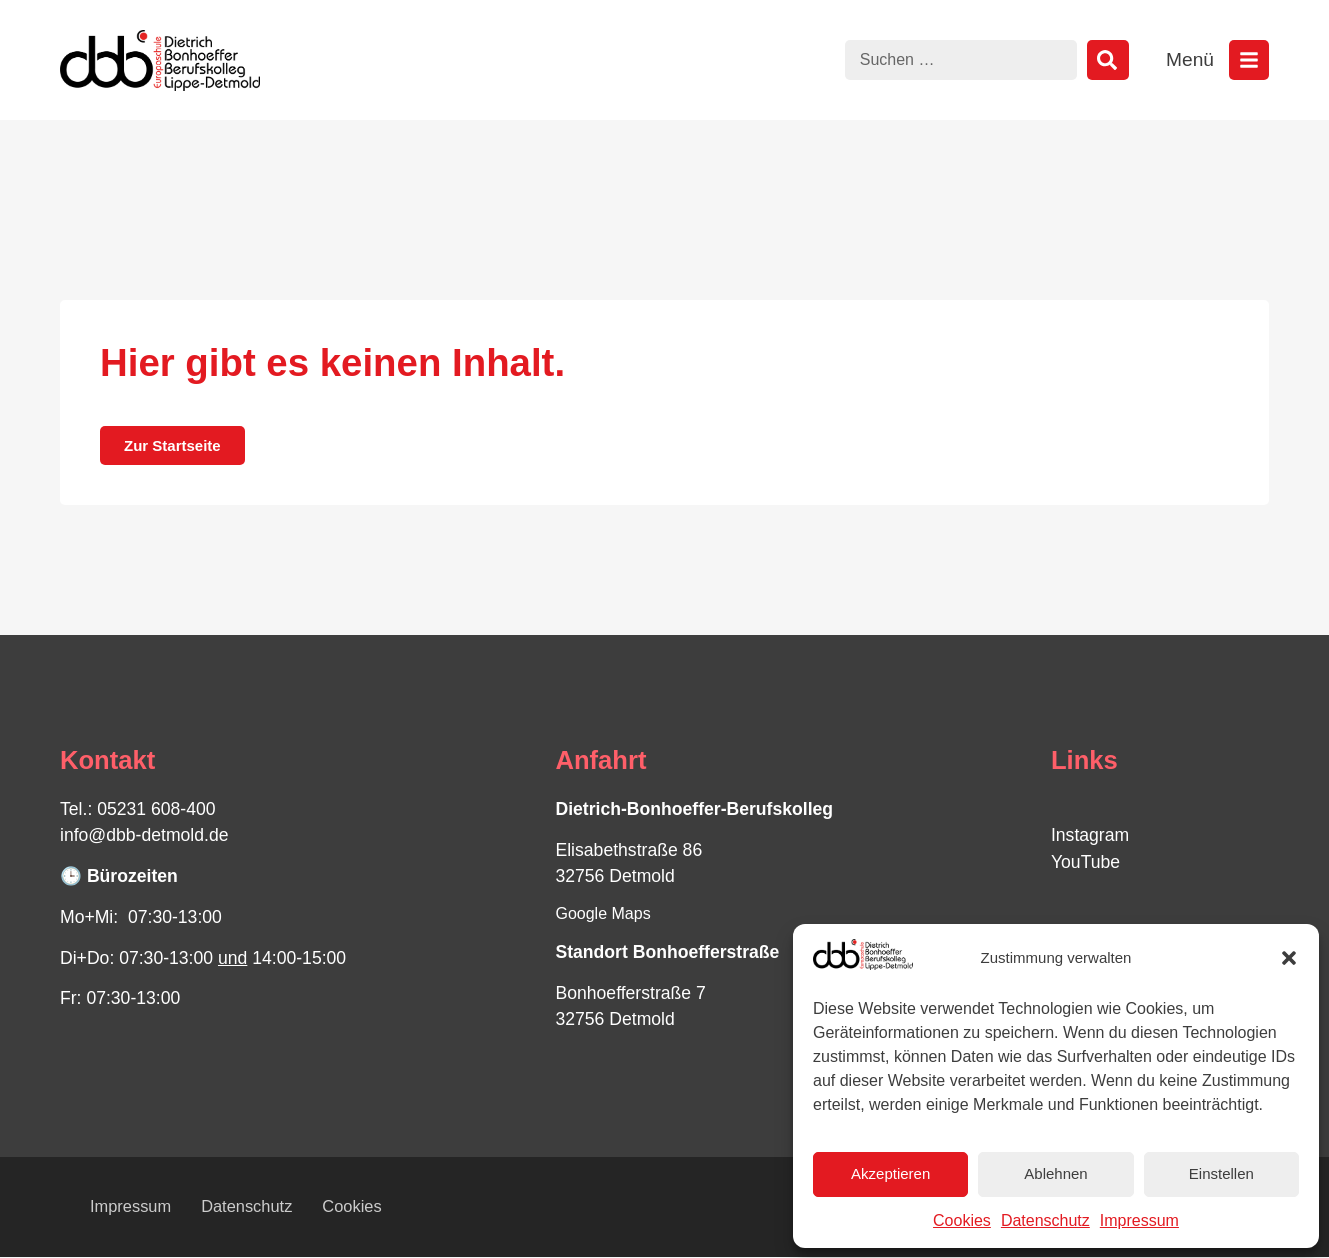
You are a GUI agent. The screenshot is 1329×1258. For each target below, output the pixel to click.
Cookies (962, 1220)
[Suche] (1108, 60)
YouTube (1085, 862)
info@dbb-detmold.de (144, 835)
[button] (1289, 958)
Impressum (1139, 1220)
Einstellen (1221, 1173)
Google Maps (602, 913)
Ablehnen (1055, 1173)
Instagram (1090, 835)
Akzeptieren (890, 1173)
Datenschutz (1045, 1220)
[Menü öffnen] (1249, 60)
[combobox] (961, 60)
